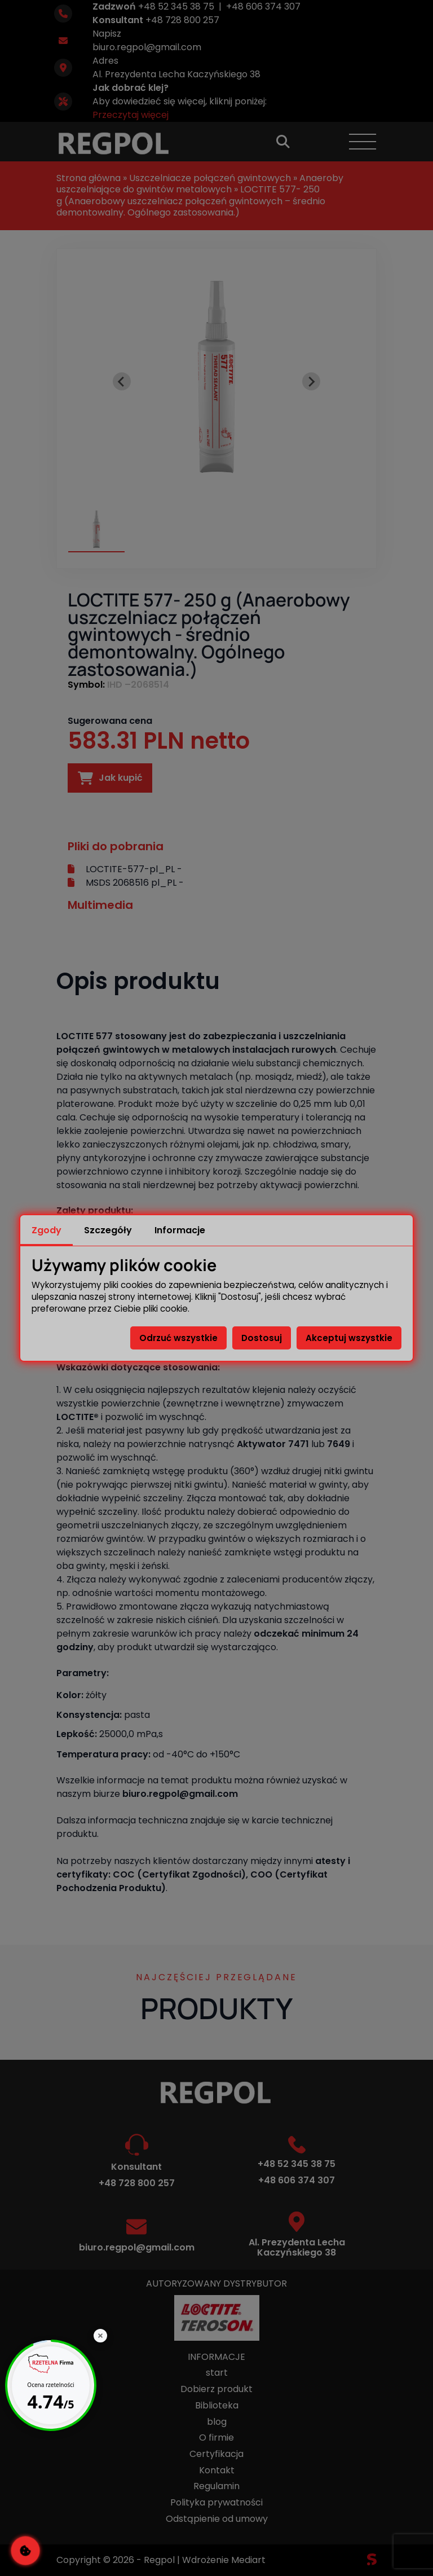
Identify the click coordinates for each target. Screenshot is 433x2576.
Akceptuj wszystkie (349, 1338)
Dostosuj (261, 1338)
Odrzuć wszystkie (178, 1338)
